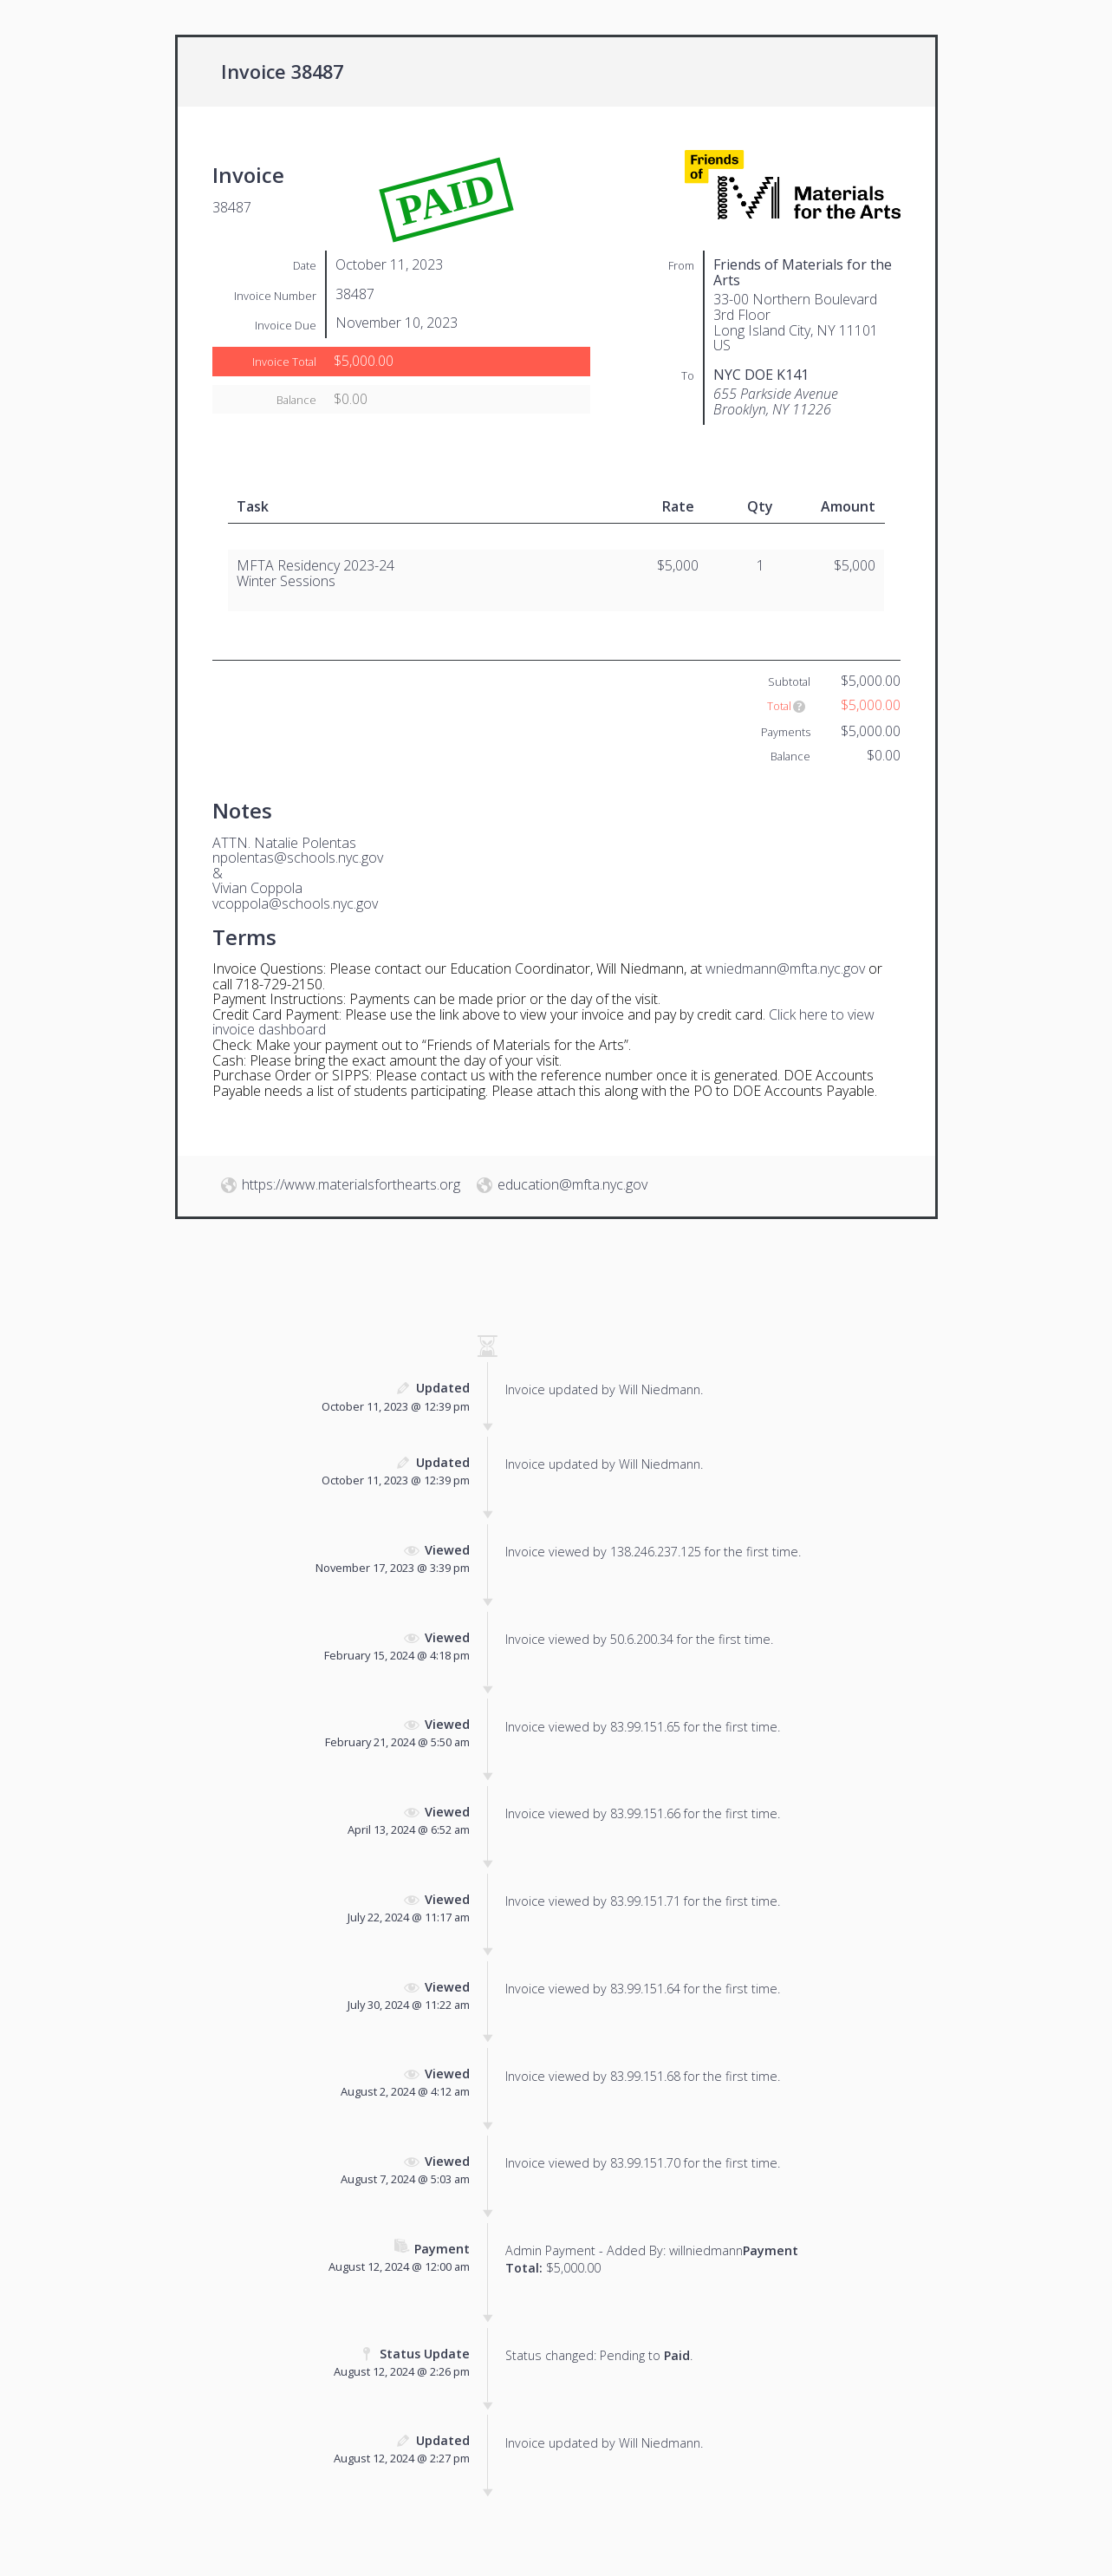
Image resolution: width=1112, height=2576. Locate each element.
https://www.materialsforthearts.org (351, 1184)
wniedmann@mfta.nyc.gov (785, 968)
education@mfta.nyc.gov (572, 1184)
